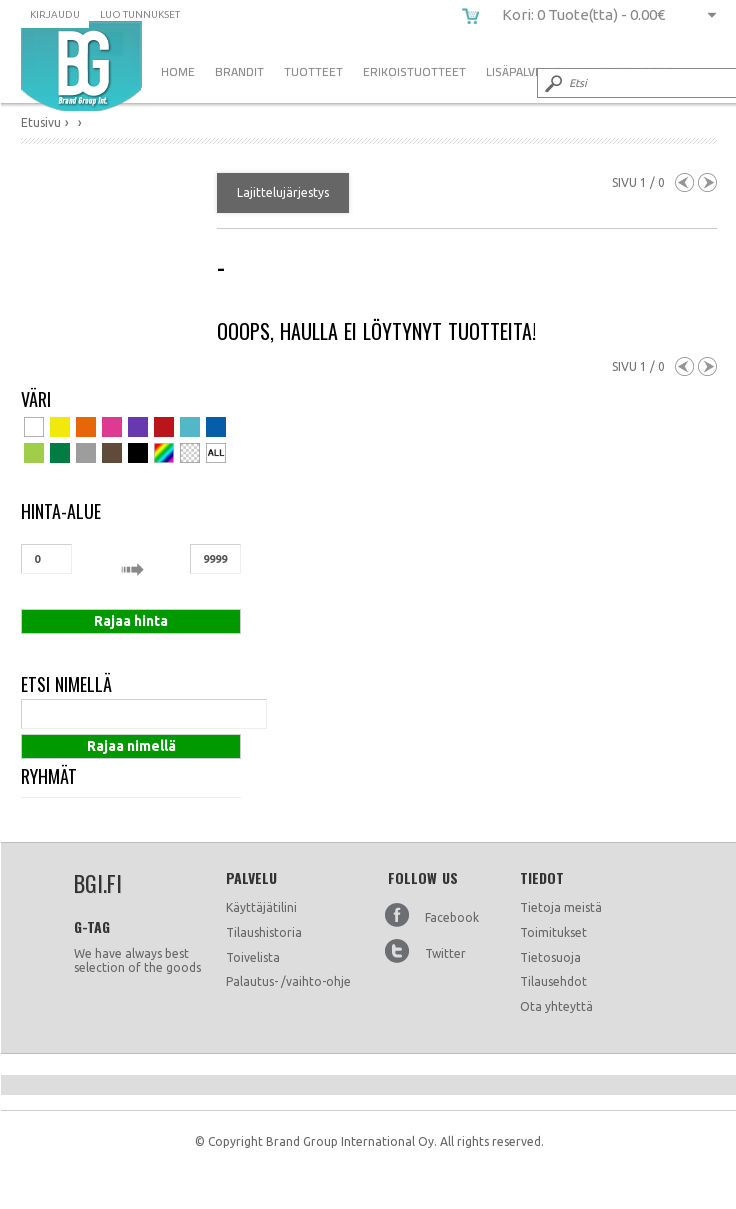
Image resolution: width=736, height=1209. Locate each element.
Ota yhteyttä (556, 1006)
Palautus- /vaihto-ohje (288, 981)
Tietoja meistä (561, 907)
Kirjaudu (55, 14)
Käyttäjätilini (261, 907)
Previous (684, 182)
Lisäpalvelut (524, 71)
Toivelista (253, 957)
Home (178, 71)
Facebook (452, 917)
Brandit (239, 71)
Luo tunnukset (140, 14)
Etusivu (41, 122)
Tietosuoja (550, 957)
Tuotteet (313, 71)
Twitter (445, 953)
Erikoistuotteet (414, 71)
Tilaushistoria (264, 932)
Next (707, 182)
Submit (552, 83)
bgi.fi (81, 66)
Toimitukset (553, 932)
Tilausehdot (553, 981)
